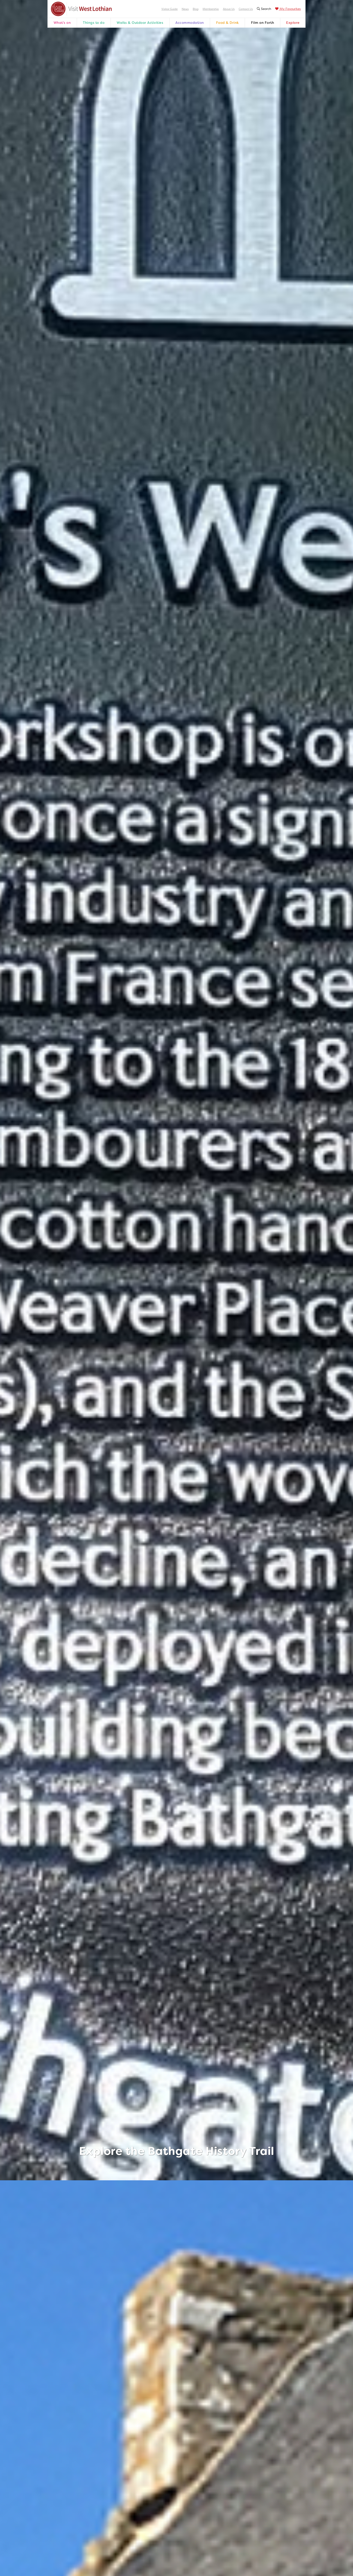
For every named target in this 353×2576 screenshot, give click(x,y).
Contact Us (246, 9)
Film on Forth (262, 22)
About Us (229, 9)
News (185, 9)
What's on (62, 22)
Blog (196, 9)
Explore (293, 22)
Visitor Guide (169, 9)
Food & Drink (227, 22)
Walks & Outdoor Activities (140, 22)
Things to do (93, 22)
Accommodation (189, 22)
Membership (211, 9)
